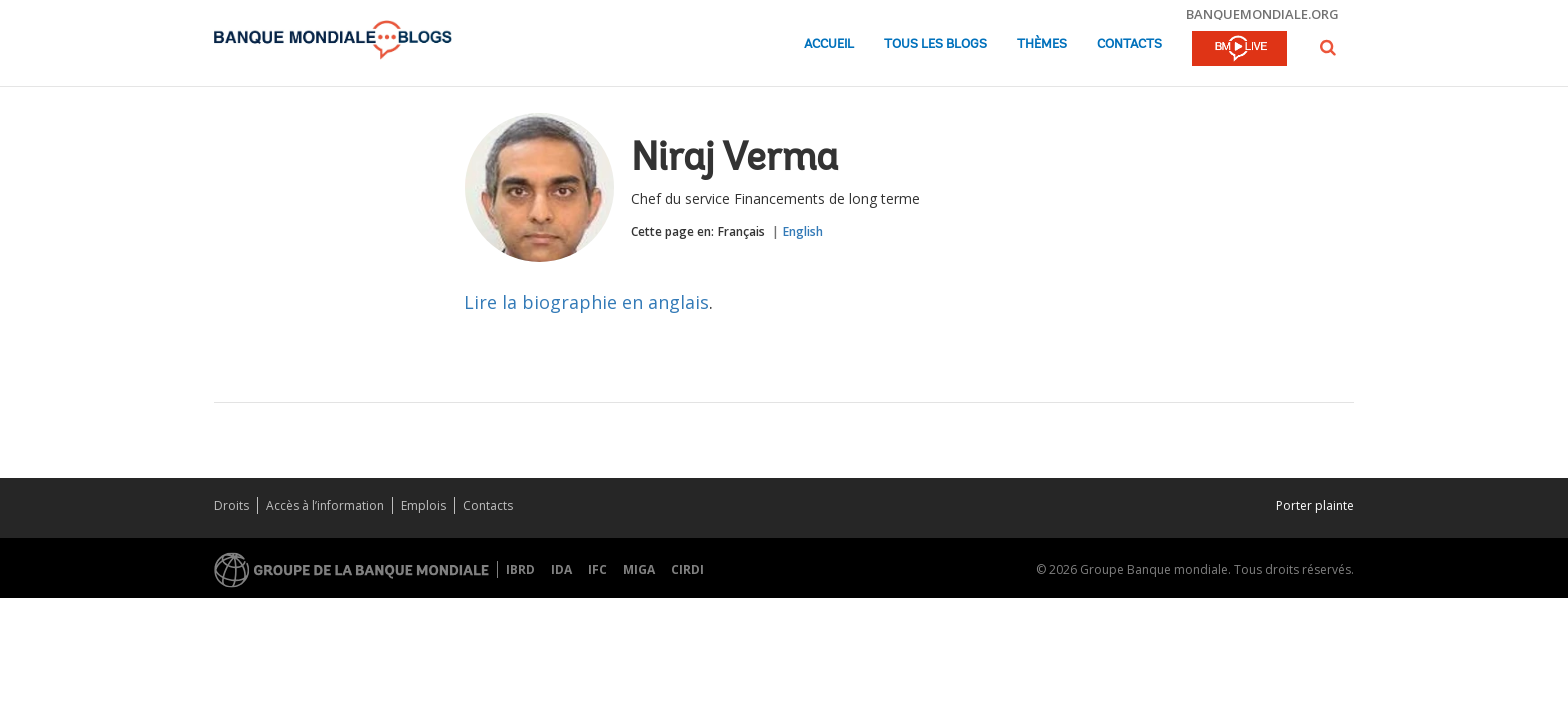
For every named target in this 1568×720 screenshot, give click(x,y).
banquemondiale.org (1262, 14)
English (803, 231)
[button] (1328, 47)
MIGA (639, 569)
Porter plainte (1315, 505)
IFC (597, 569)
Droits (231, 505)
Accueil (829, 44)
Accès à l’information (325, 505)
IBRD (520, 569)
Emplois (423, 505)
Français (741, 231)
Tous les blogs (935, 44)
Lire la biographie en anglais (586, 302)
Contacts (1129, 44)
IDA (561, 569)
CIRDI (687, 569)
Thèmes (1042, 44)
